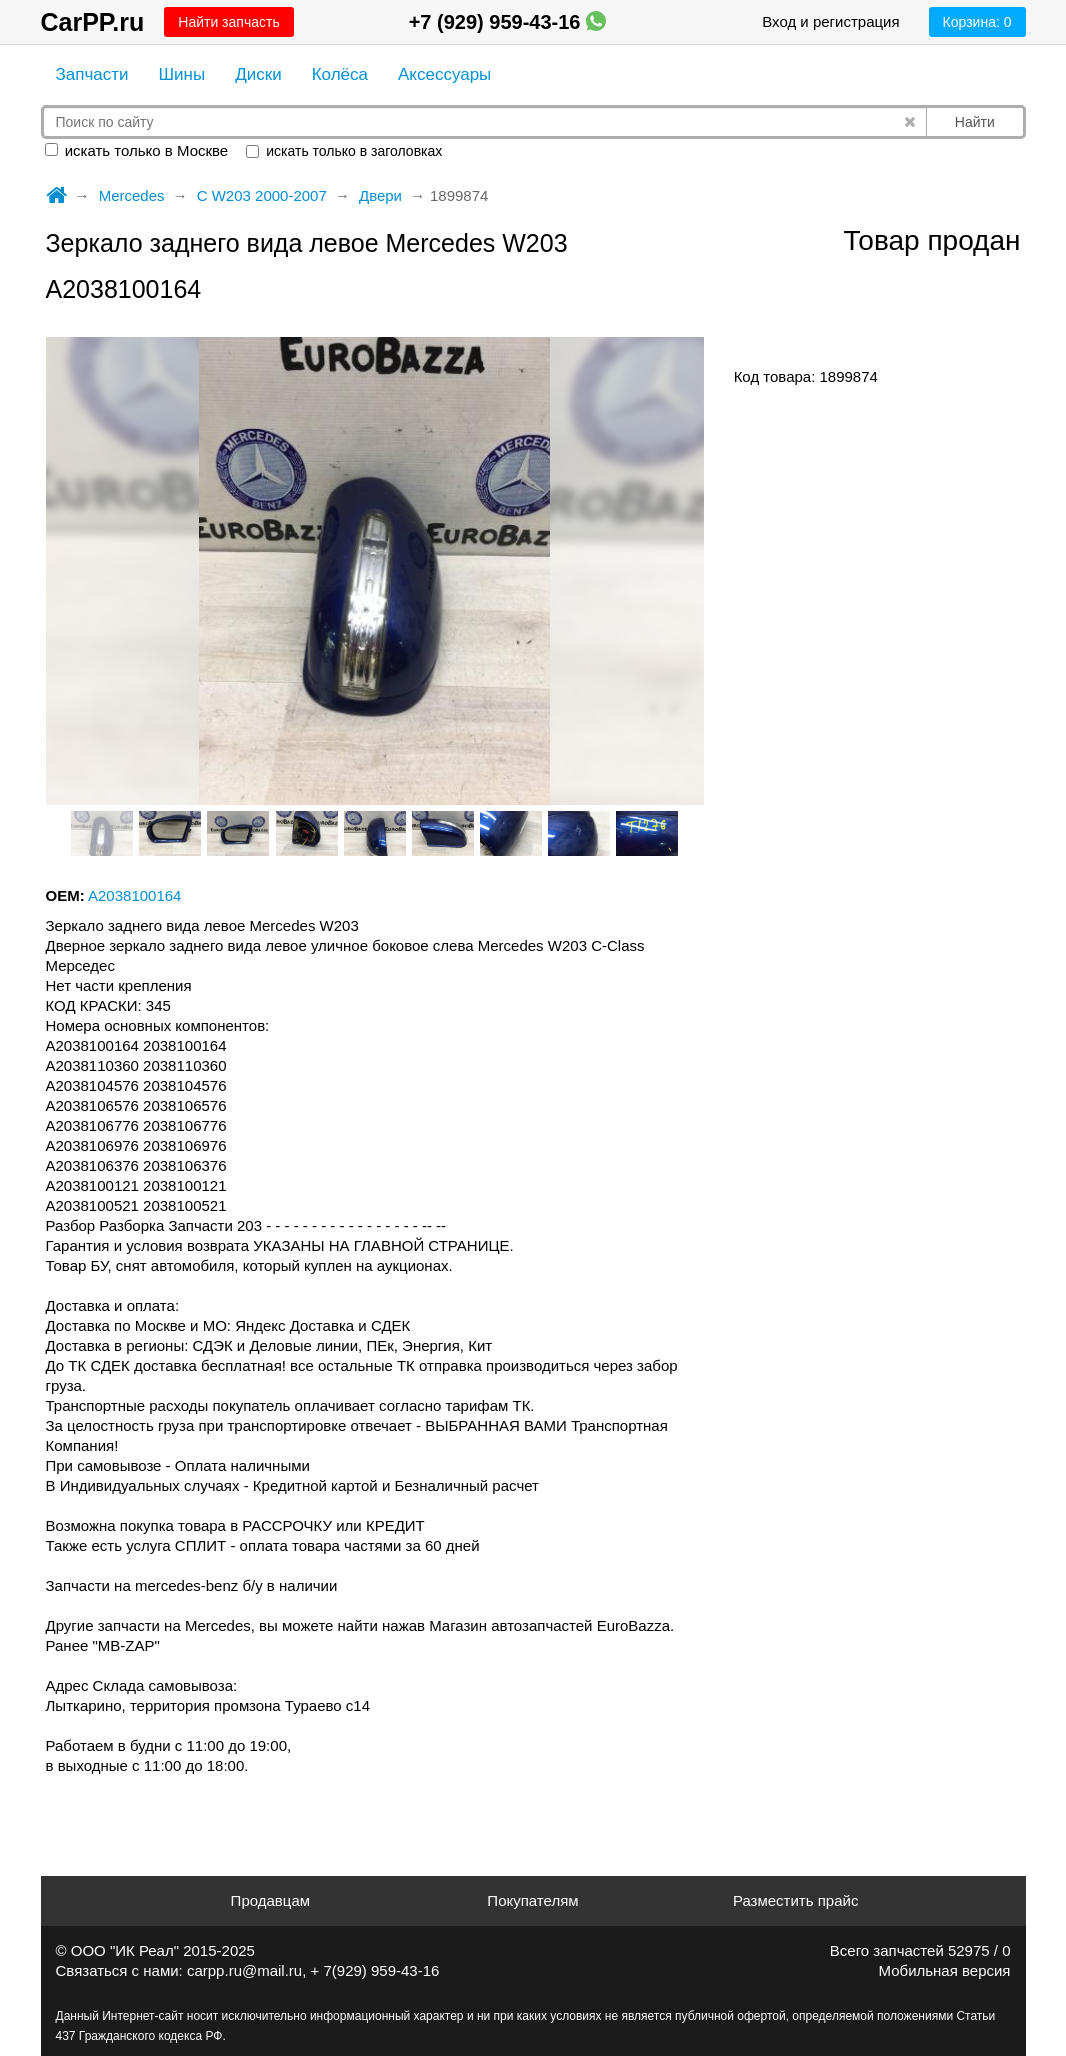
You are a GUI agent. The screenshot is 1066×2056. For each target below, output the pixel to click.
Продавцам (270, 1900)
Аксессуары (444, 74)
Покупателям (532, 1900)
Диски (258, 74)
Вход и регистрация (830, 21)
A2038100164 (134, 895)
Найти (975, 122)
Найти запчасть (228, 22)
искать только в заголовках (344, 151)
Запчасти (92, 74)
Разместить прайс (796, 1900)
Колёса (340, 74)
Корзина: (977, 22)
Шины (182, 74)
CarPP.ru (93, 22)
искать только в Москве (137, 150)
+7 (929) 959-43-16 (507, 22)
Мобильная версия (945, 1970)
